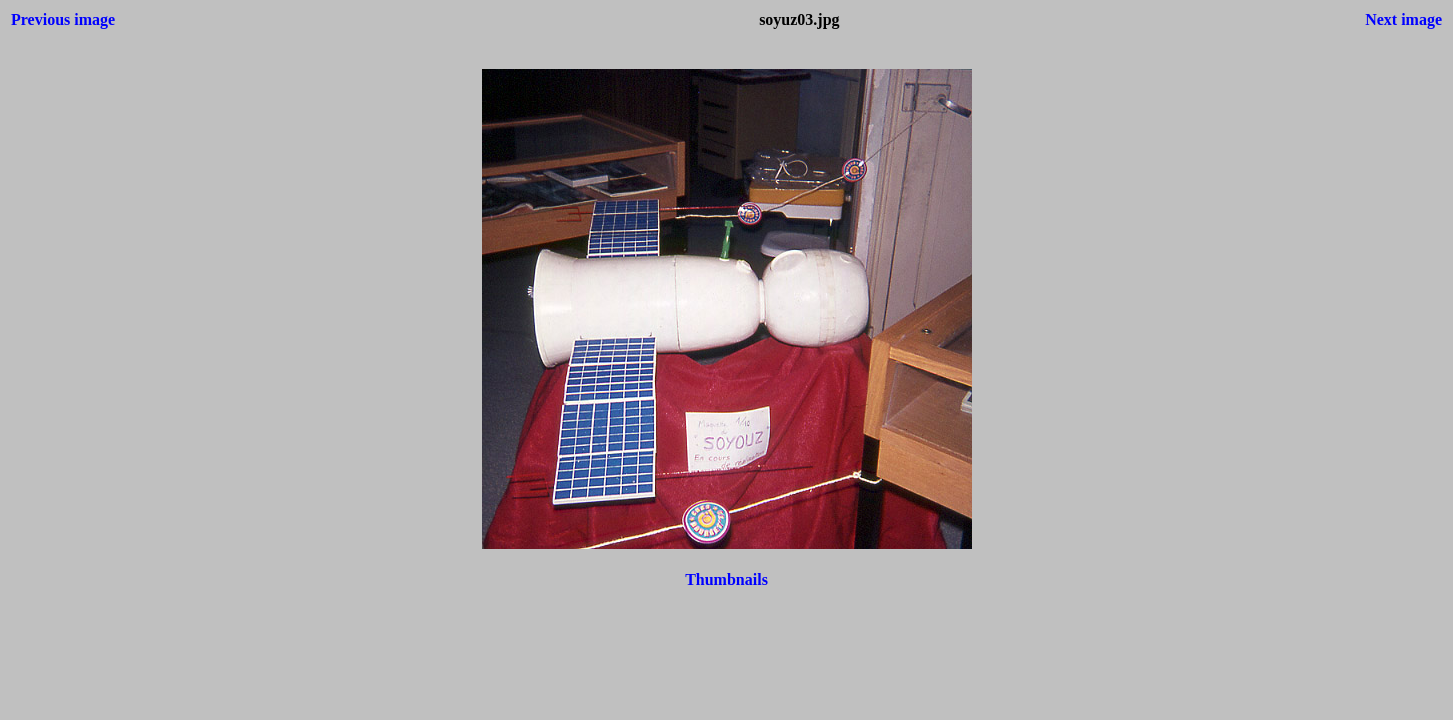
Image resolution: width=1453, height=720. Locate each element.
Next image (1403, 19)
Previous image (63, 19)
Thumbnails (726, 579)
